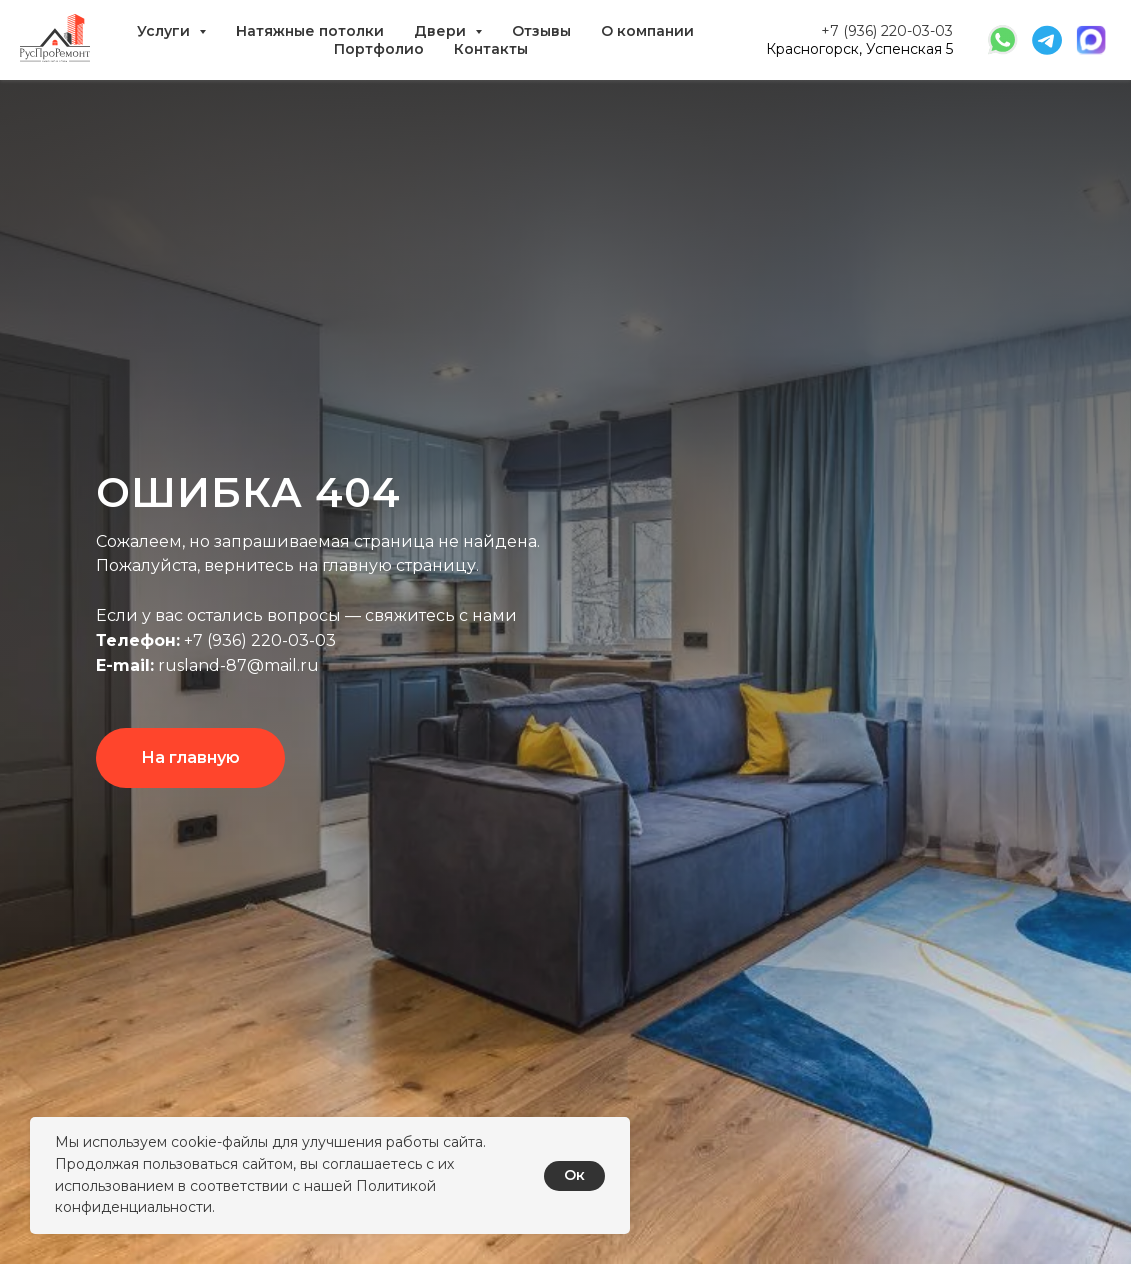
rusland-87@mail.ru (236, 665)
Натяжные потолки (310, 31)
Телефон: (138, 640)
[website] (1003, 40)
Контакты (491, 49)
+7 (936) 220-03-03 (887, 31)
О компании (647, 31)
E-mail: (125, 665)
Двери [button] (442, 31)
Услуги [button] (165, 31)
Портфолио (379, 49)
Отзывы (541, 31)
